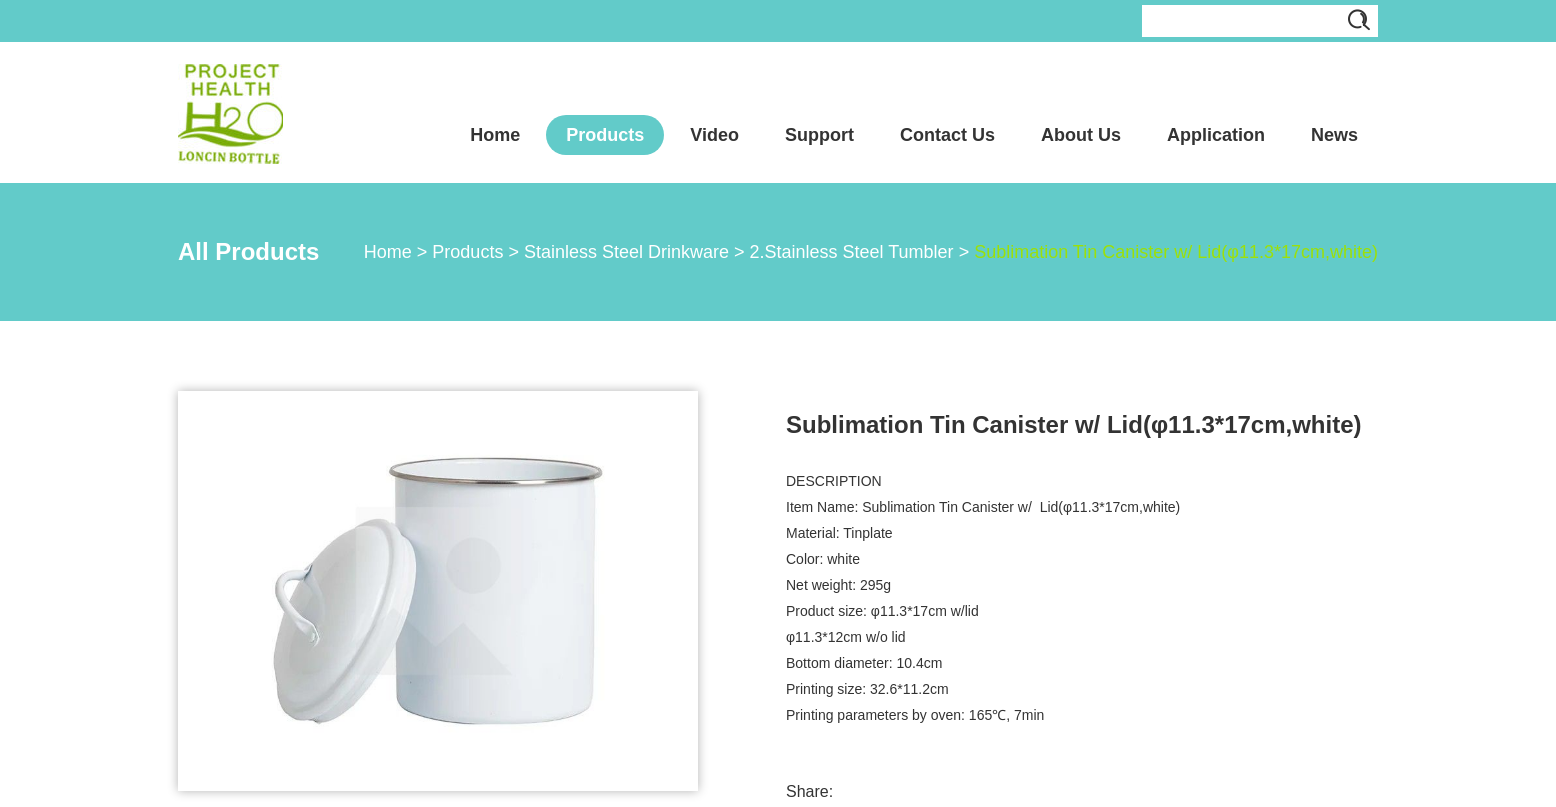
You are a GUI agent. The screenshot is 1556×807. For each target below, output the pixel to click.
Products (605, 135)
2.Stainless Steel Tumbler (852, 252)
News (1334, 135)
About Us (1081, 135)
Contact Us (947, 135)
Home (495, 135)
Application (1216, 135)
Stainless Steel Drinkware (626, 252)
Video (714, 135)
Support (819, 135)
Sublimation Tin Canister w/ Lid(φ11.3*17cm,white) (1176, 252)
